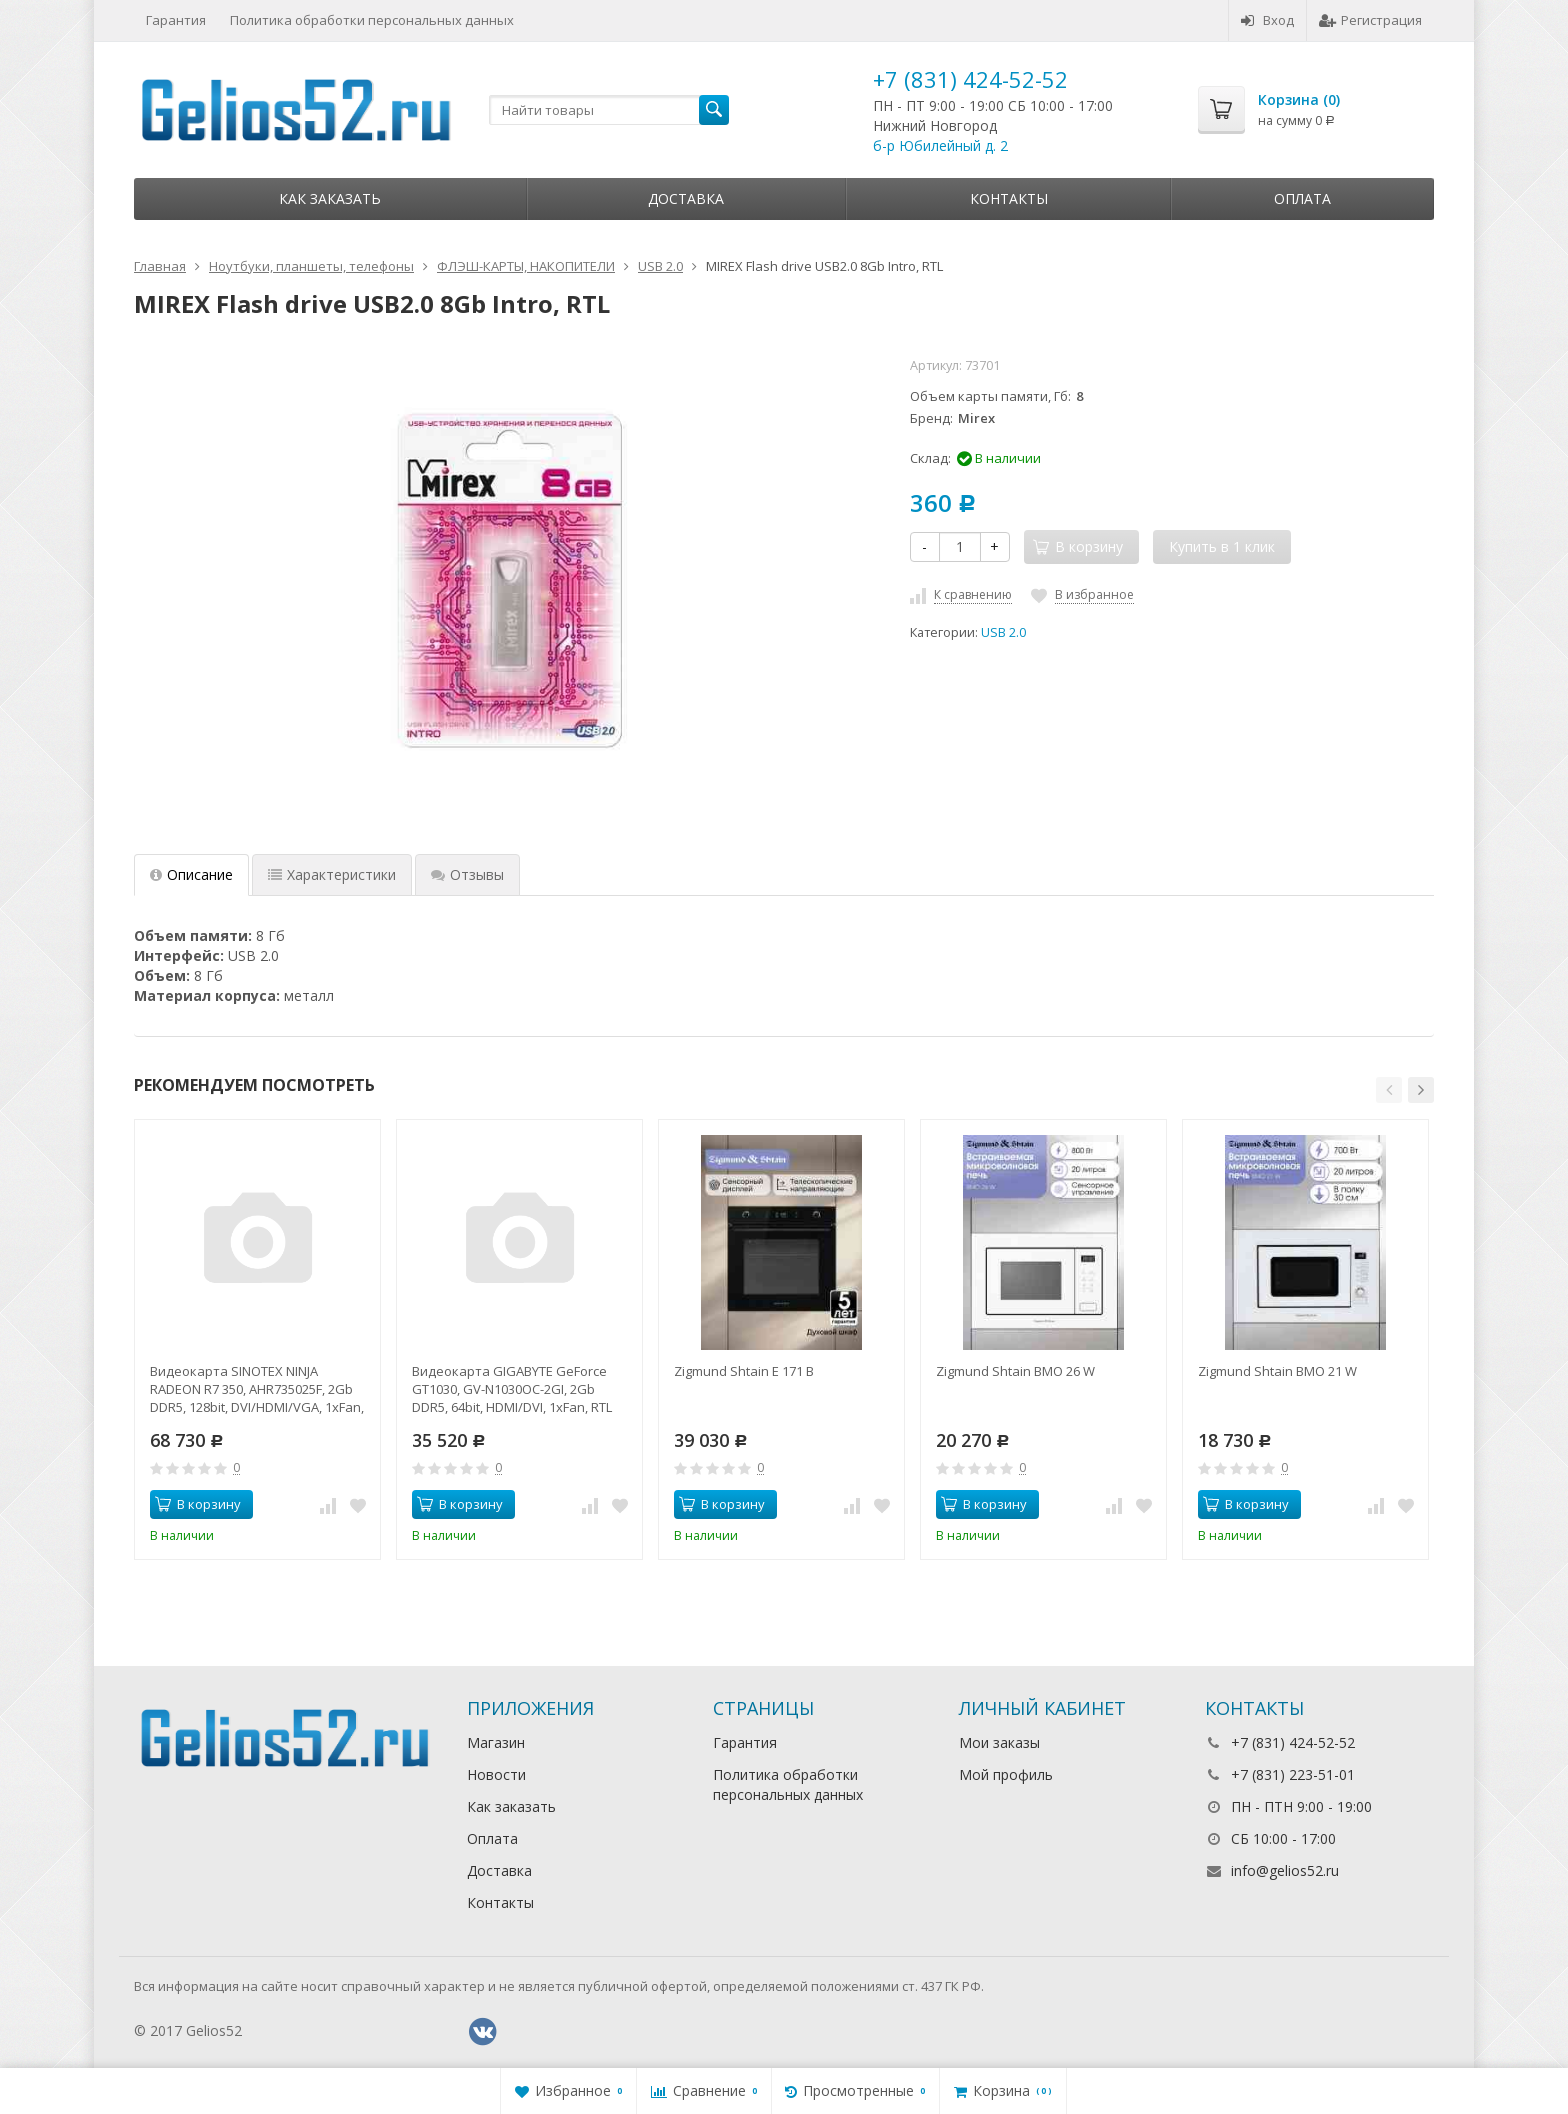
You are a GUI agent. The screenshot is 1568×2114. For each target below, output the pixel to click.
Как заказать (330, 198)
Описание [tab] (191, 874)
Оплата (1302, 198)
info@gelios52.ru (1285, 1870)
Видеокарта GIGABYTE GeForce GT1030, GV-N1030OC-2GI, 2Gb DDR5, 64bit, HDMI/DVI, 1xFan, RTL (512, 1389)
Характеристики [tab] (332, 874)
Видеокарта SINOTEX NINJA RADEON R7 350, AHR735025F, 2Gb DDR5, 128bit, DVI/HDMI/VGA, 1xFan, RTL (257, 1389)
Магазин (496, 1742)
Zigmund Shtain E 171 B (744, 1371)
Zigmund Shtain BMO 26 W (1015, 1371)
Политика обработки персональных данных (372, 20)
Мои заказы (999, 1742)
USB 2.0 (1003, 632)
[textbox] (609, 110)
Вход (1267, 20)
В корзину (198, 1504)
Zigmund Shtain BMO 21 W (1277, 1371)
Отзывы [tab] (467, 874)
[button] (1389, 1090)
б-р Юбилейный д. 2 (940, 145)
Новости (496, 1774)
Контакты (1009, 198)
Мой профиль (1006, 1774)
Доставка (686, 198)
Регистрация (1370, 20)
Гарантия (176, 20)
